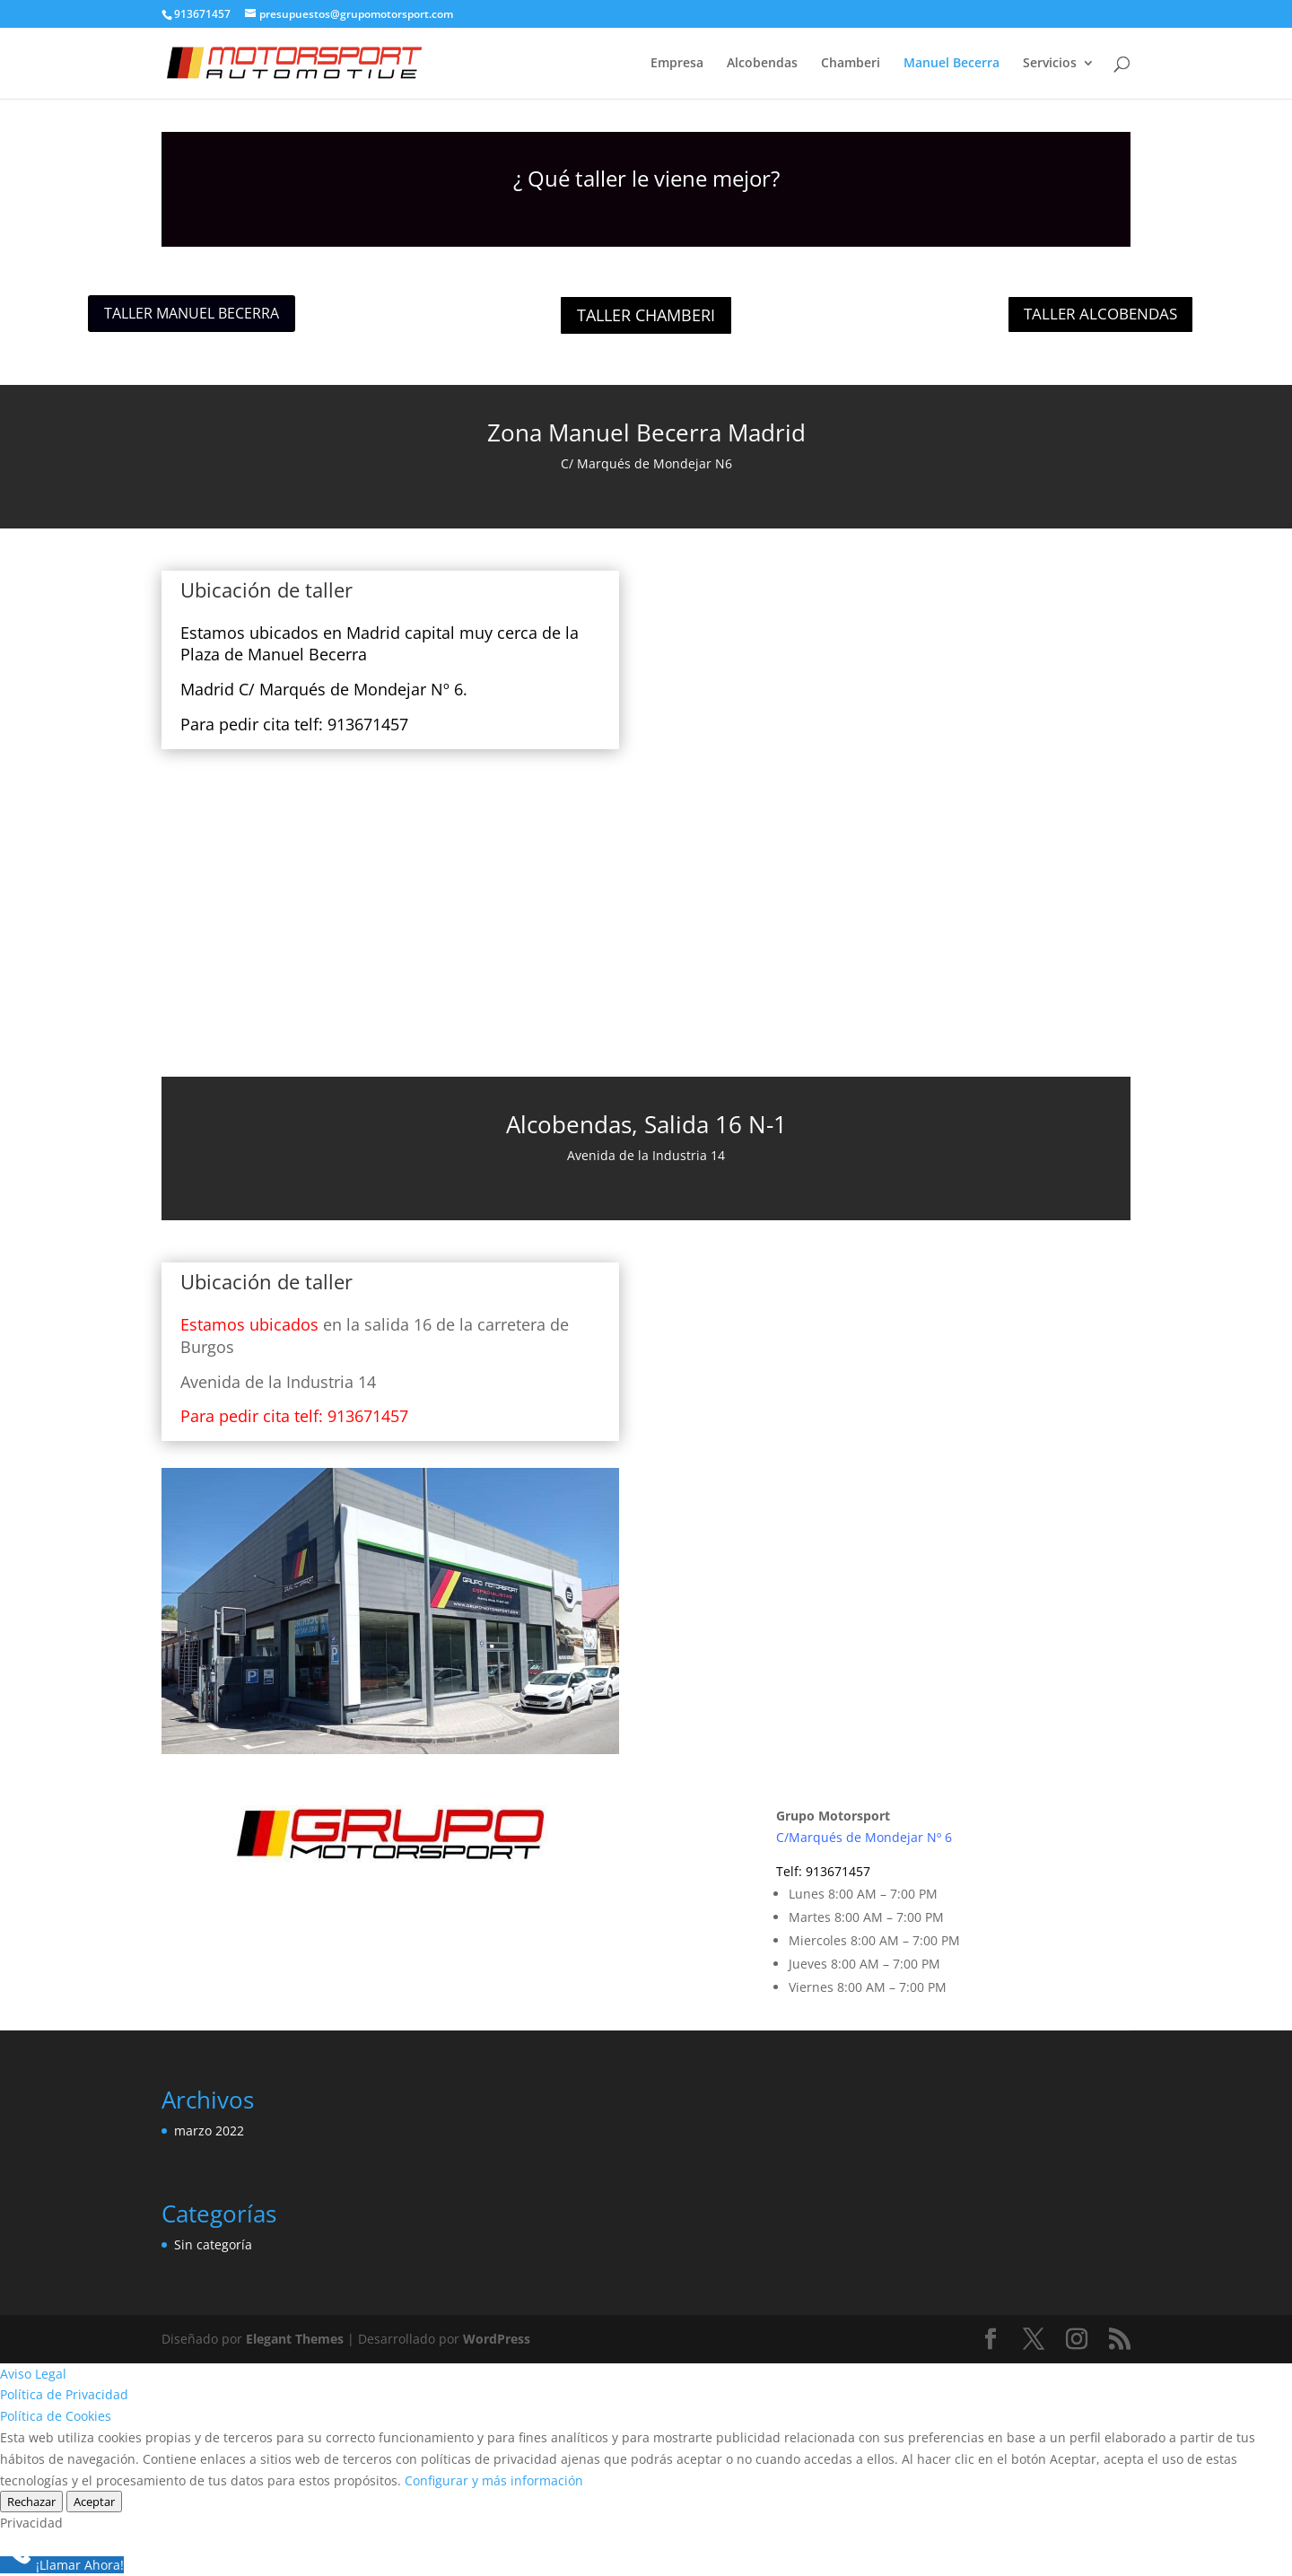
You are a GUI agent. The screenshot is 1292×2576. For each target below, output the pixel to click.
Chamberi (850, 64)
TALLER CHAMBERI (646, 315)
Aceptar (94, 2501)
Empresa (676, 64)
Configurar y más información (494, 2480)
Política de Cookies (55, 2415)
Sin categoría (213, 2244)
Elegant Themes (295, 2338)
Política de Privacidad (64, 2394)
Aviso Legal (33, 2373)
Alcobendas (762, 64)
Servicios (1050, 64)
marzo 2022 (209, 2130)
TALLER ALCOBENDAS (1100, 313)
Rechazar (31, 2501)
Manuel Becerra (952, 64)
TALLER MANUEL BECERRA (191, 313)
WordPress (496, 2338)
